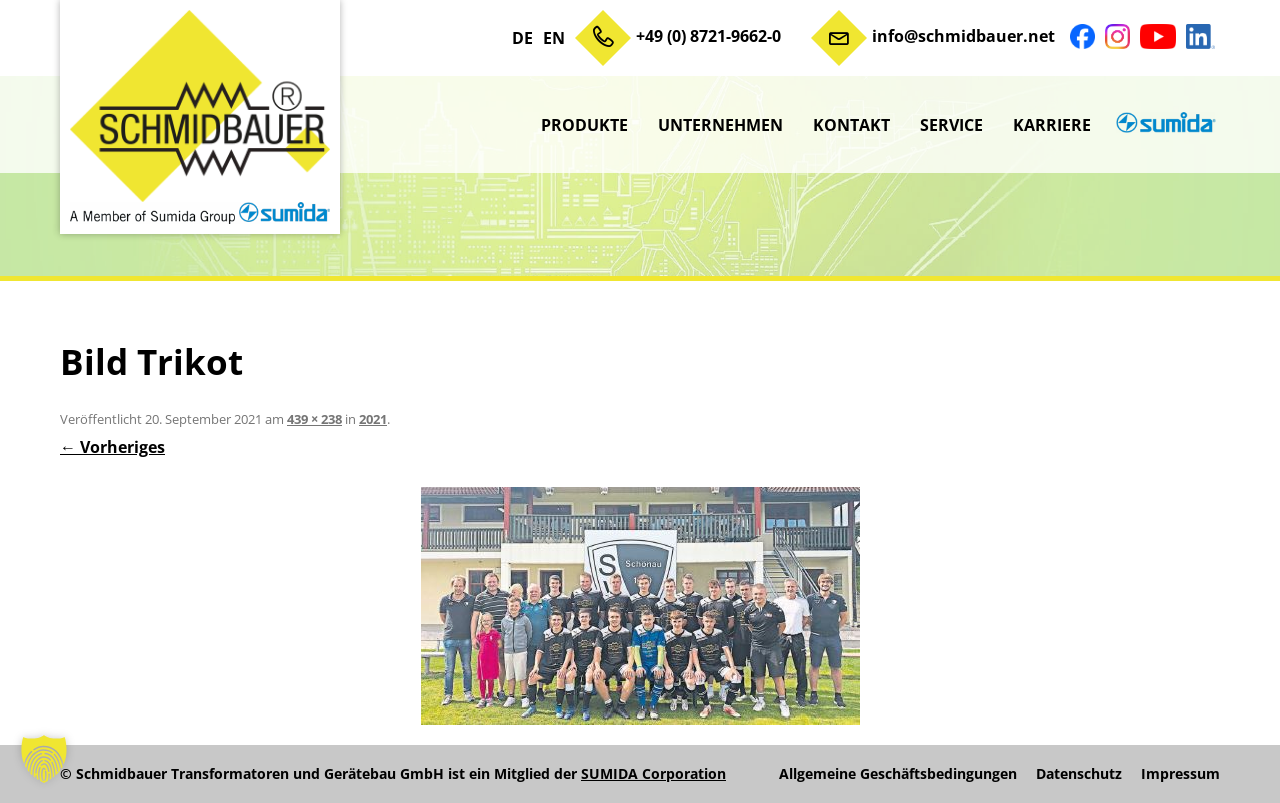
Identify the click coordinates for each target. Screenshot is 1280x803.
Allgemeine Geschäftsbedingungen (898, 774)
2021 (373, 419)
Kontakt (851, 125)
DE (522, 38)
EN (554, 38)
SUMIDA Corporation (653, 773)
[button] (44, 759)
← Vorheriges (112, 447)
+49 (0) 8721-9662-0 (708, 36)
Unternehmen (720, 125)
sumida (1163, 125)
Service (951, 125)
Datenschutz (1079, 774)
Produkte (584, 125)
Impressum (1180, 774)
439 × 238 (314, 419)
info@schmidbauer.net (963, 36)
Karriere (1052, 125)
